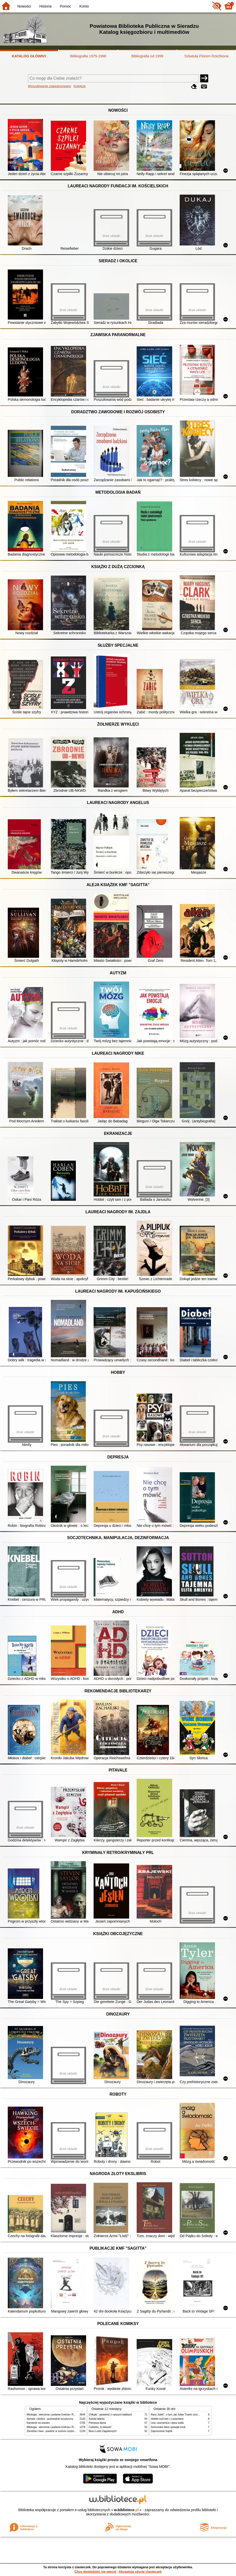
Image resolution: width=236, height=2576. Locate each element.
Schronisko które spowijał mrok (168, 2427)
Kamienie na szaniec (38, 2422)
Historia (45, 6)
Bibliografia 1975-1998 (88, 56)
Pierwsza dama (97, 2422)
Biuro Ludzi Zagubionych (103, 2431)
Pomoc (65, 6)
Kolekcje (80, 86)
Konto (84, 6)
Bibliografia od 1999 (147, 56)
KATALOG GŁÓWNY (29, 56)
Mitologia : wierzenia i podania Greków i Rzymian (54, 2414)
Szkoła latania (97, 2418)
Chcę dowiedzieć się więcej (95, 2571)
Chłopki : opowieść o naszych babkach (110, 2414)
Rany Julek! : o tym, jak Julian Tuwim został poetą (178, 2414)
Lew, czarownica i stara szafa (167, 2422)
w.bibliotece (126, 2510)
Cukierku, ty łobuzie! (100, 2427)
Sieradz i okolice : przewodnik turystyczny (50, 2418)
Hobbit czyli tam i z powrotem (167, 2418)
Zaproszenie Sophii (161, 2431)
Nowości (24, 6)
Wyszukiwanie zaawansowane (49, 86)
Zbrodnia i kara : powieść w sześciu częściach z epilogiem (59, 2431)
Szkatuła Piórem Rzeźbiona (206, 56)
